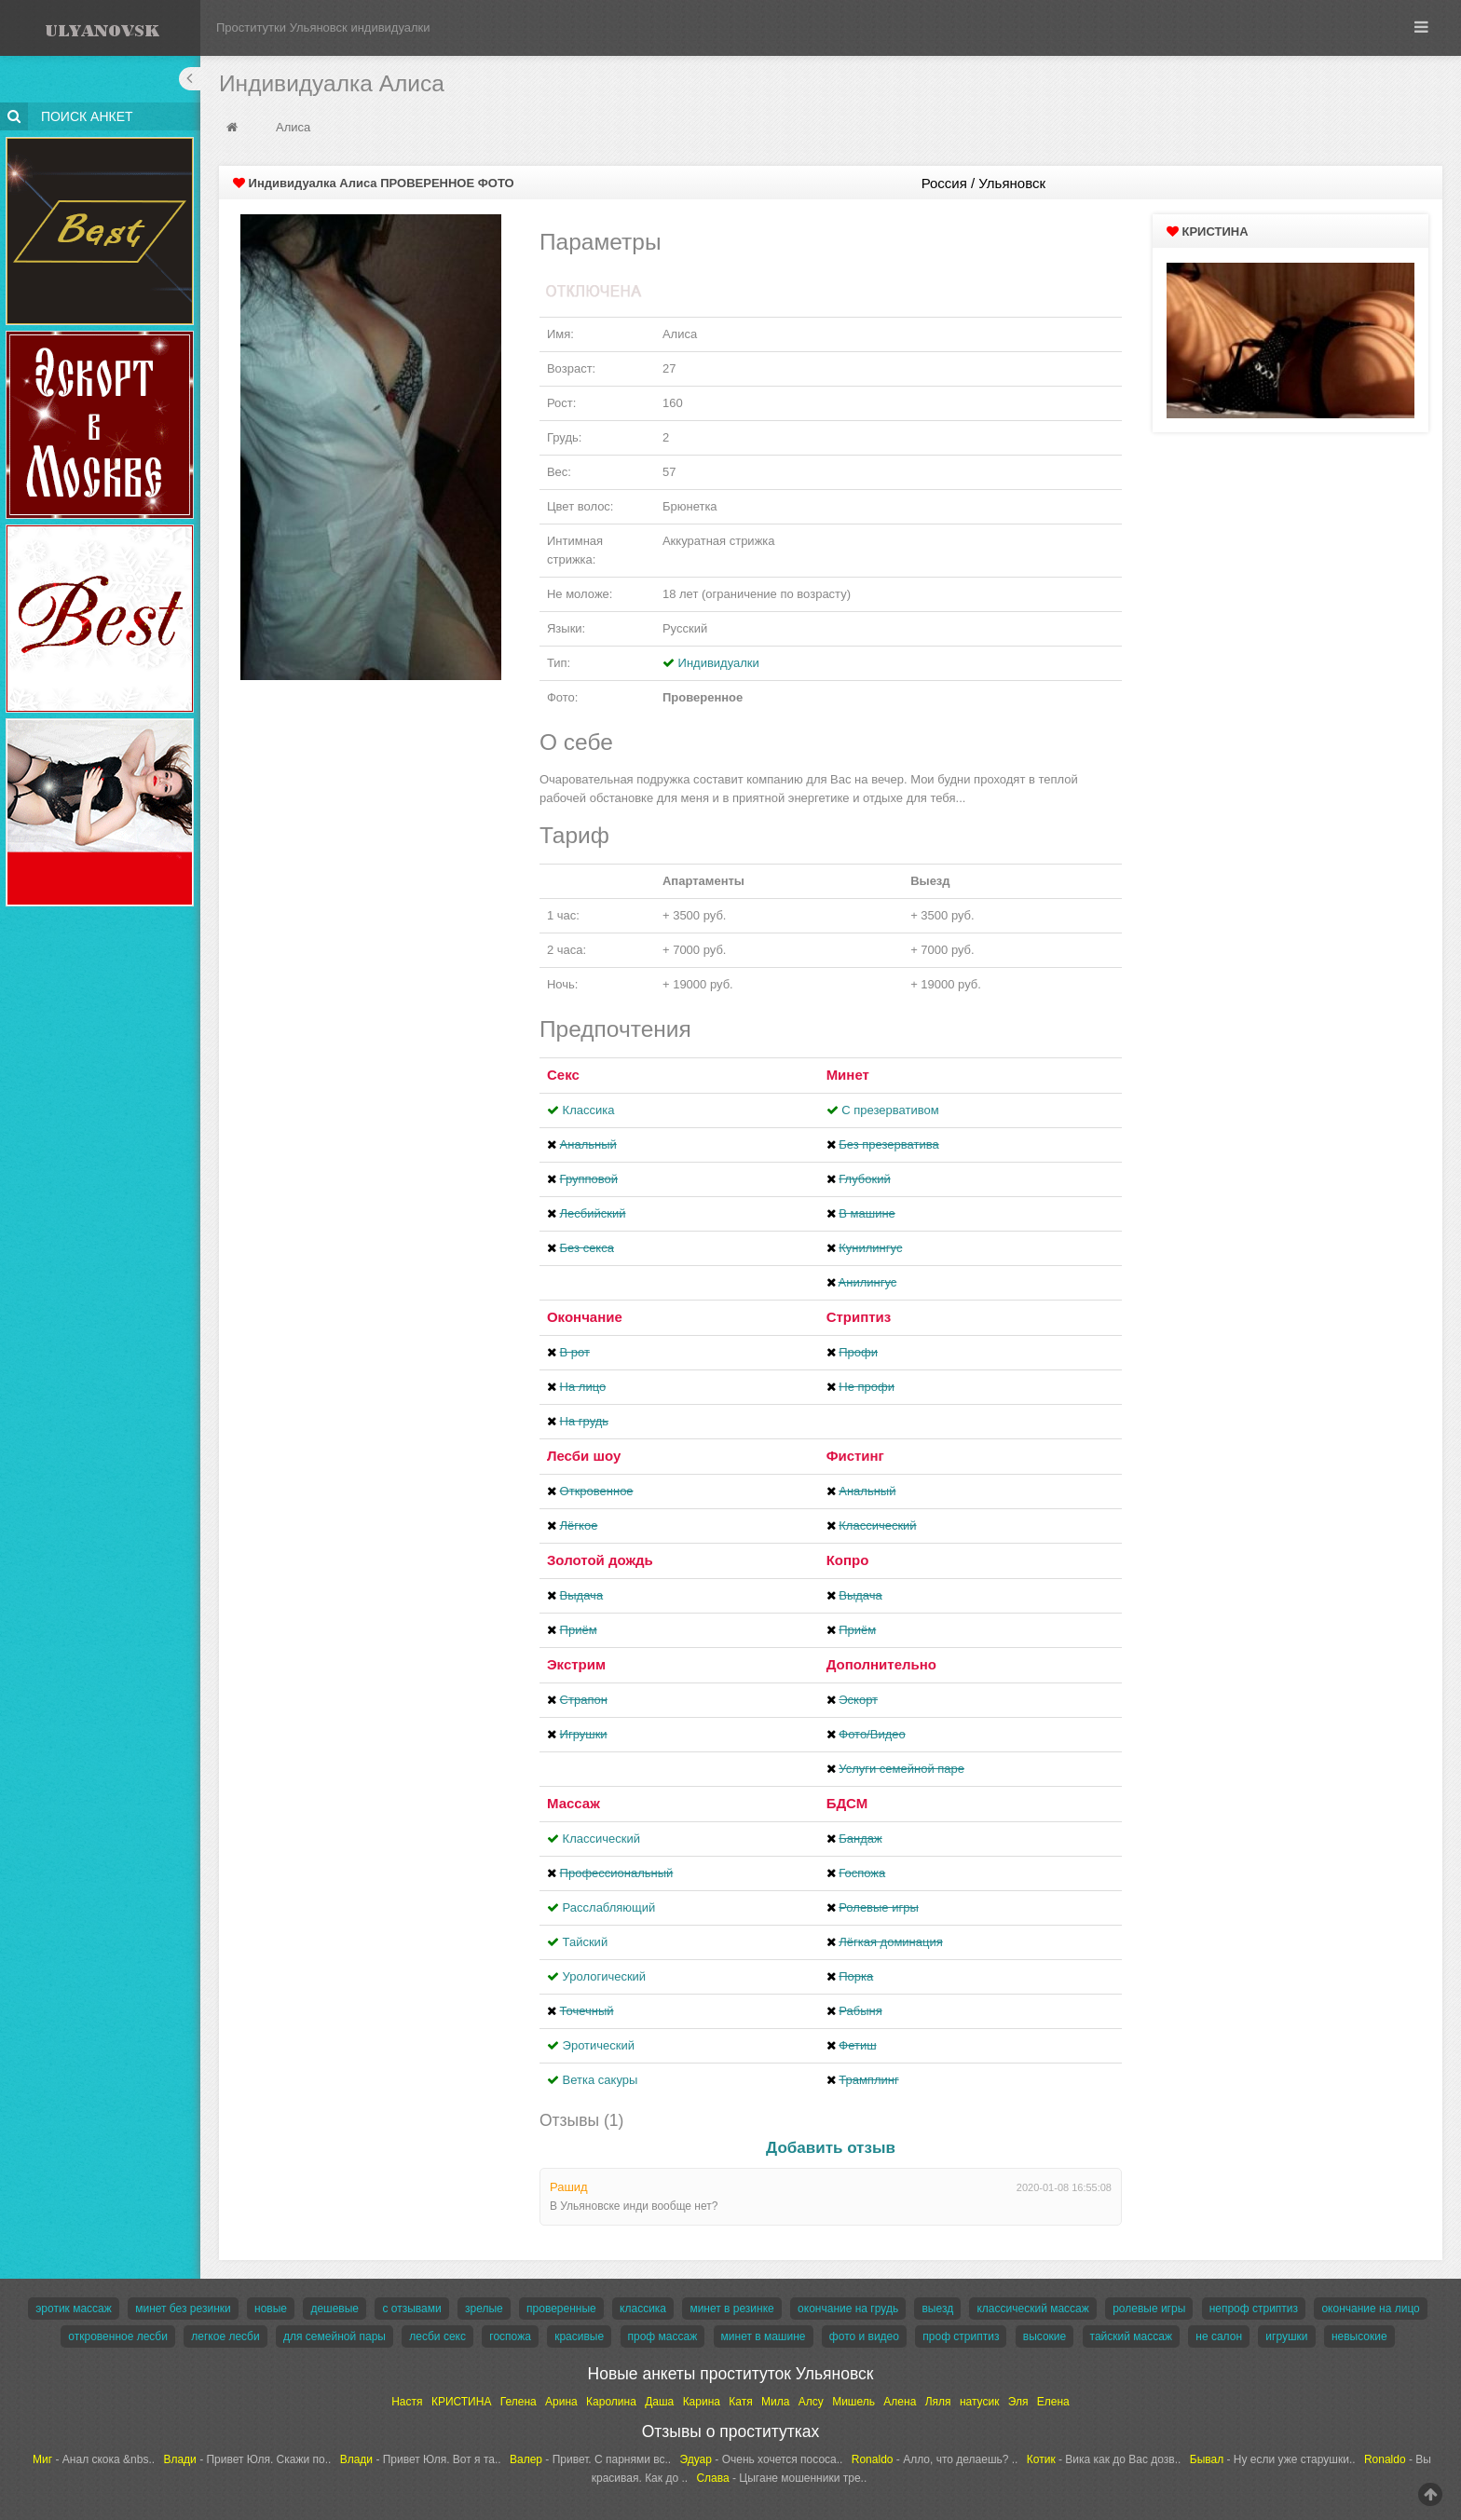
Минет (847, 1075)
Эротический (599, 2045)
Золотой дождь (600, 1560)
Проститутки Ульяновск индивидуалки (323, 27)
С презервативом (889, 1110)
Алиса (293, 127)
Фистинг (855, 1456)
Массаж (573, 1803)
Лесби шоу (584, 1456)
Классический (601, 1839)
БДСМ (847, 1803)
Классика (589, 1110)
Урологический (605, 1976)
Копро (847, 1560)
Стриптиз (859, 1317)
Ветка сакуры (600, 2080)
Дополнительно (881, 1664)
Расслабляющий (609, 1907)
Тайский (585, 1942)
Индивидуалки (718, 663)
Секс (563, 1075)
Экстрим (576, 1664)
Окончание (584, 1317)
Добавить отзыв (830, 2148)
